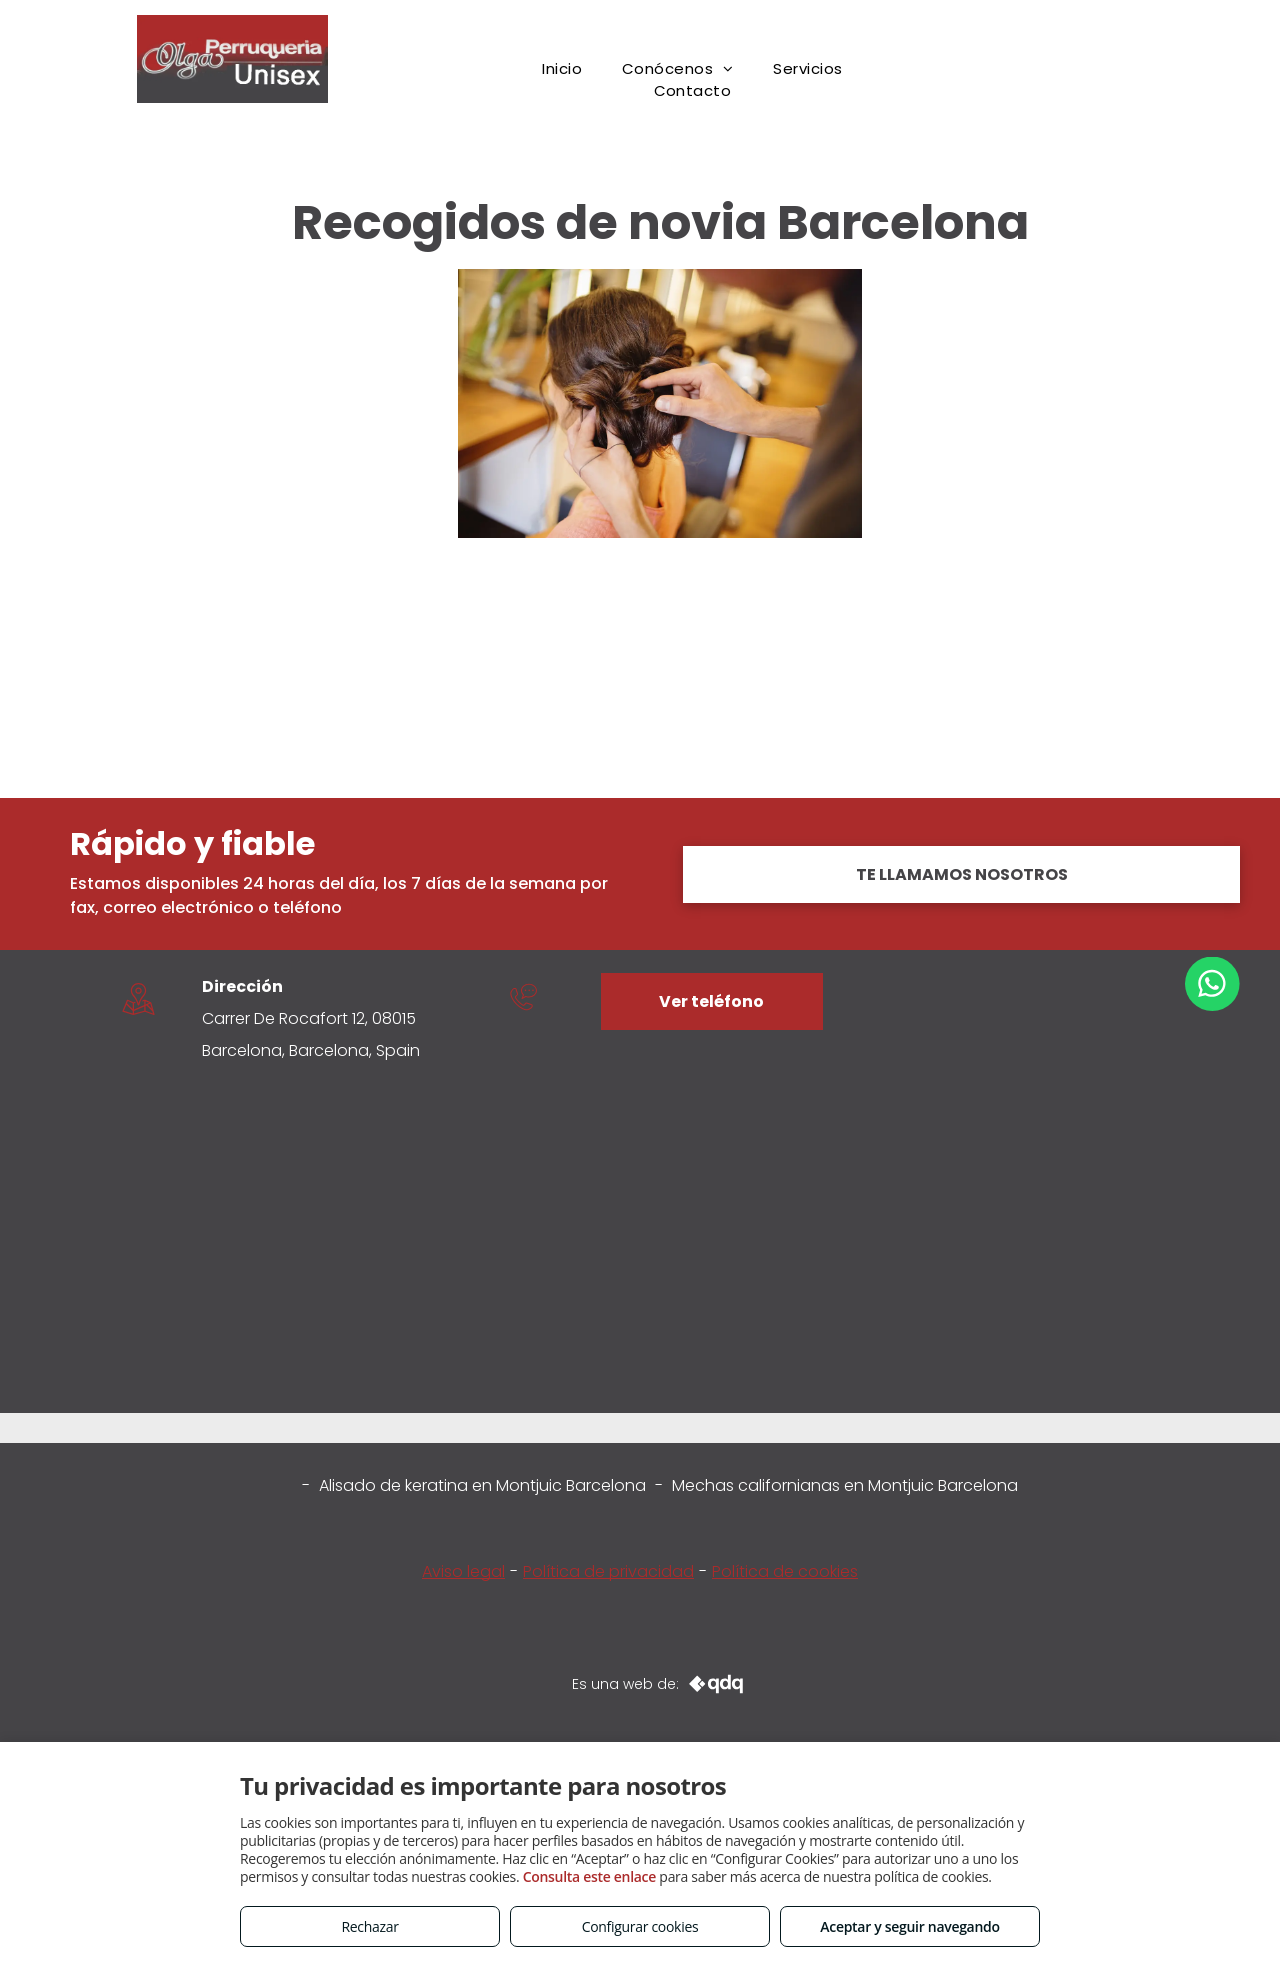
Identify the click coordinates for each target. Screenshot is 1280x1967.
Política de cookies (785, 1571)
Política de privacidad (608, 1571)
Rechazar (369, 1926)
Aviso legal (463, 1571)
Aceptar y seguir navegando (909, 1926)
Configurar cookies (640, 1926)
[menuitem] (562, 69)
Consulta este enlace (589, 1876)
